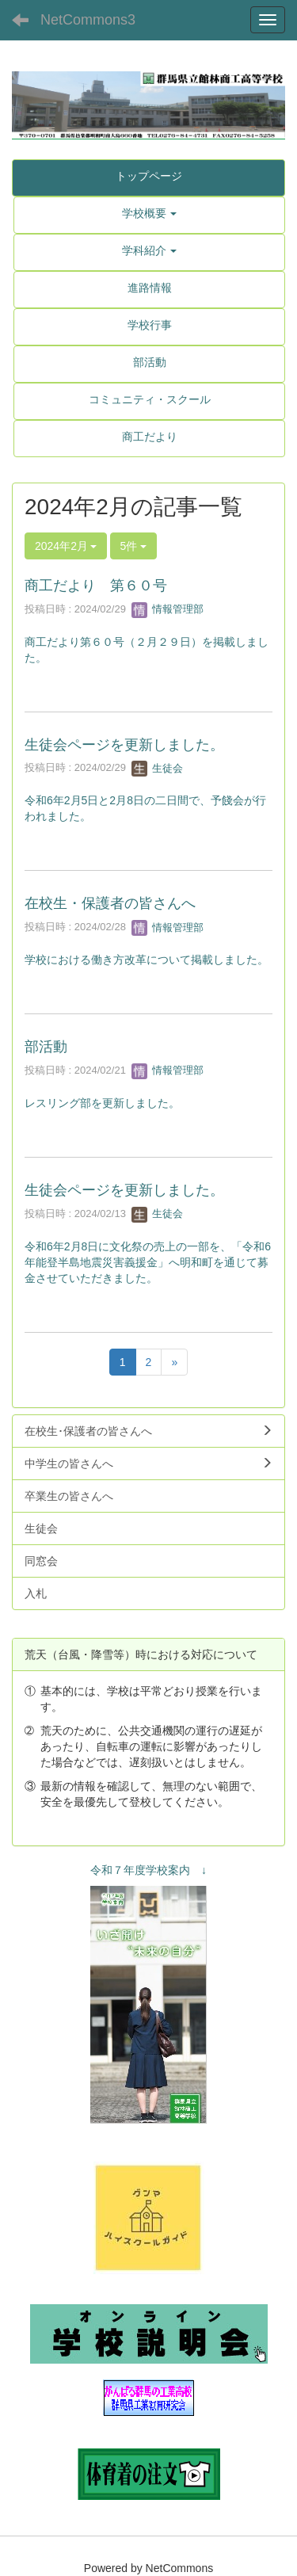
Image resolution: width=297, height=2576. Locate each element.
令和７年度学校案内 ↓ (148, 1870)
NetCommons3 (87, 20)
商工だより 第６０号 (96, 585)
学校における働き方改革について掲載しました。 (146, 959)
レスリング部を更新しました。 (102, 1103)
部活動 (46, 1047)
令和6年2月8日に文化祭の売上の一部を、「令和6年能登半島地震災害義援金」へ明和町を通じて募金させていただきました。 (148, 1262)
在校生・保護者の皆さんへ (110, 903)
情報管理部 (167, 609)
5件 (133, 546)
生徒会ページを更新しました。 (124, 745)
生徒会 (157, 768)
